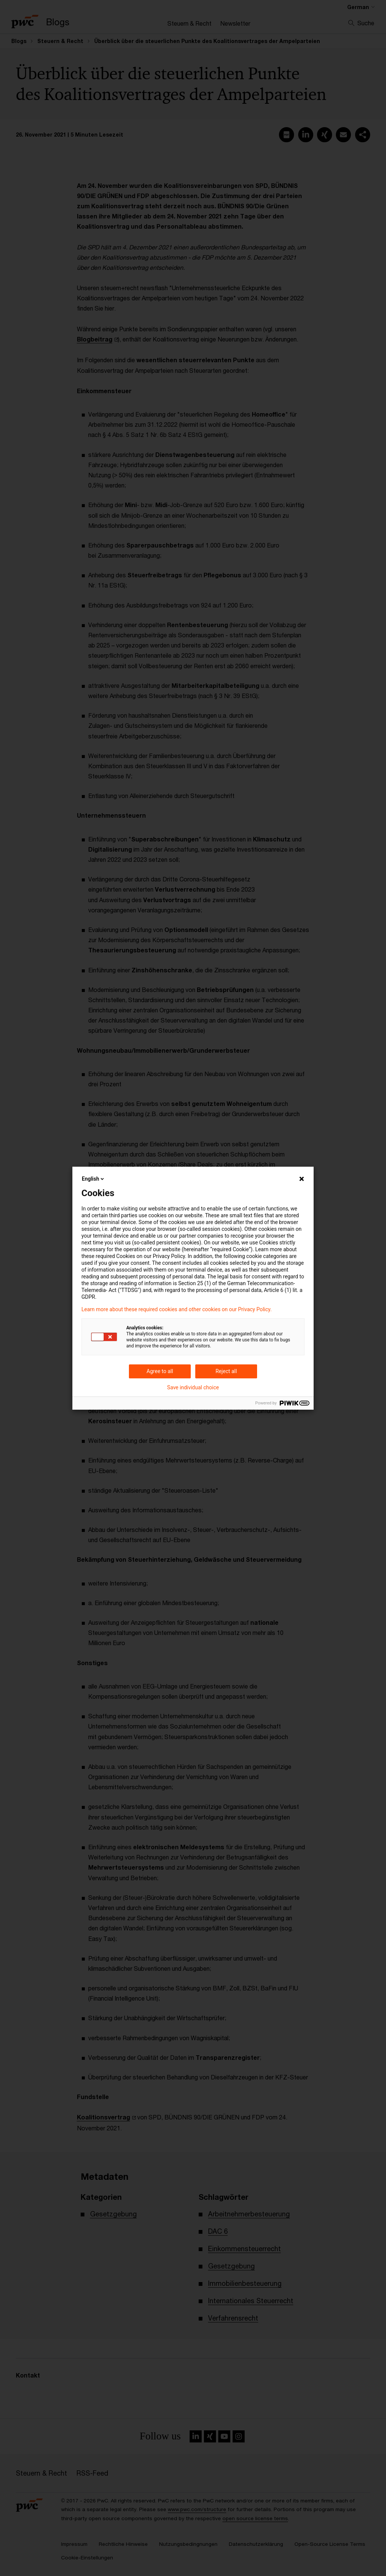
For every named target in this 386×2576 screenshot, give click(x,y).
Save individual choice (193, 1387)
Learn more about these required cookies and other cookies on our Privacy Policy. (176, 1309)
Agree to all (160, 1371)
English (93, 1179)
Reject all (226, 1371)
